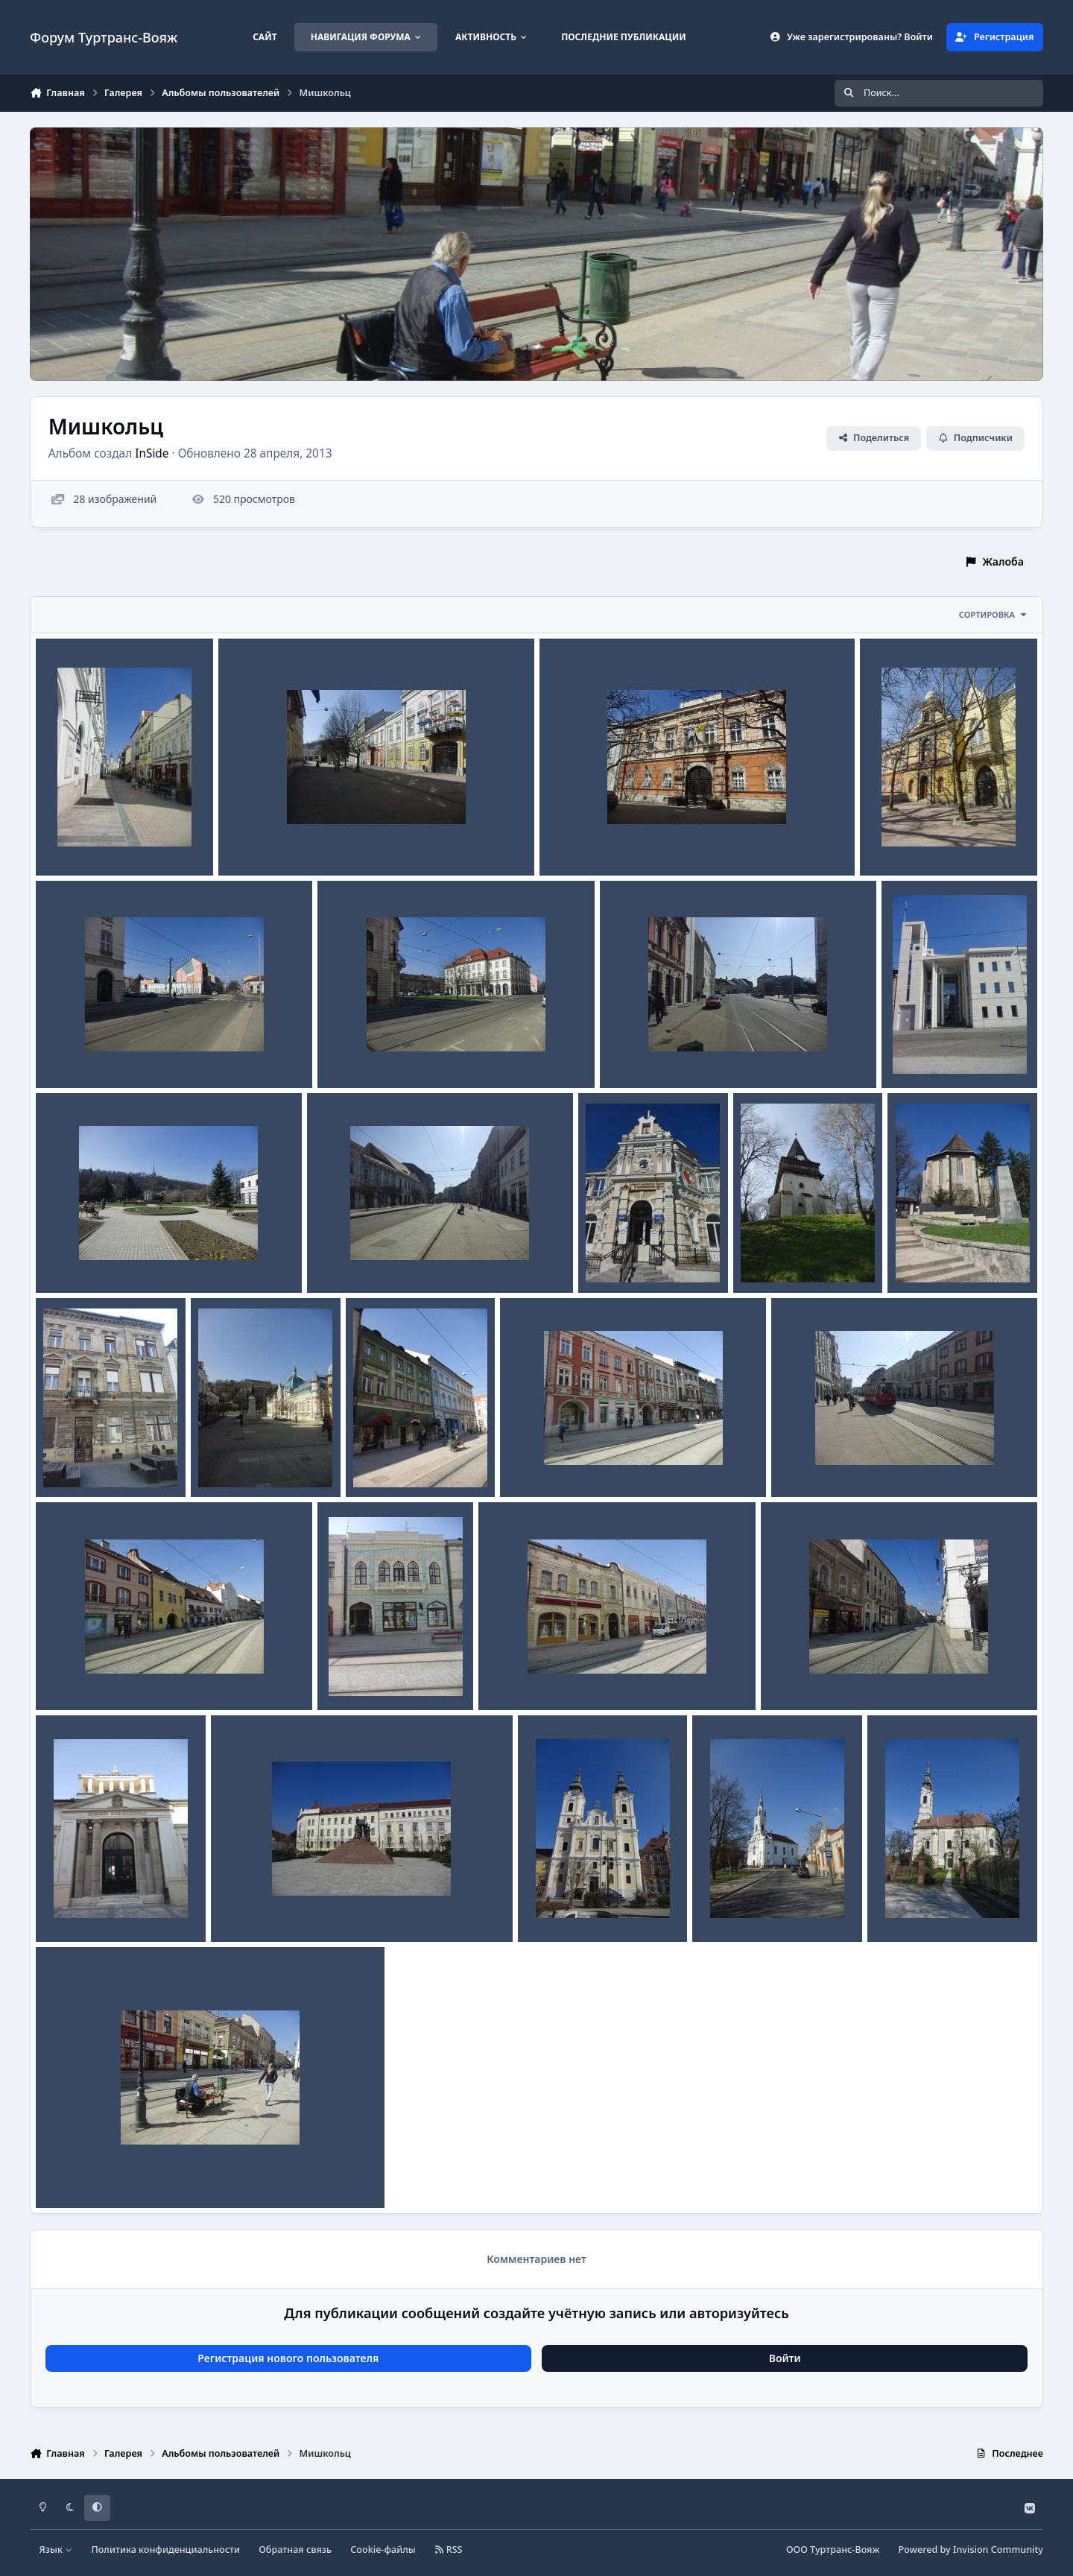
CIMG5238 (72, 1675)
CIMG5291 (917, 1052)
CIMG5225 (72, 1906)
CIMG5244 (382, 1462)
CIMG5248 (72, 1462)
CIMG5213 (554, 1906)
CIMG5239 (807, 1462)
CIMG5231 (797, 1675)
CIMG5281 (614, 1257)
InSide (151, 453)
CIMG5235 (514, 1675)
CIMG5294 (353, 1052)
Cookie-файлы (382, 2549)
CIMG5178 (903, 1906)
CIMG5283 (343, 1257)
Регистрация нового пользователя (288, 2358)
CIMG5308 (254, 839)
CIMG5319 (72, 2172)
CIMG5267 (769, 1257)
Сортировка (993, 614)
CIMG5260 (923, 1257)
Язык (56, 2549)
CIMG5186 (728, 1906)
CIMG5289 (72, 1257)
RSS (448, 2549)
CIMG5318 (72, 839)
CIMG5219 (247, 1906)
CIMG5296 (72, 1052)
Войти (785, 2358)
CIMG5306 (575, 839)
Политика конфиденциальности (165, 2549)
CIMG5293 (636, 1052)
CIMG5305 (896, 839)
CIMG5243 (536, 1462)
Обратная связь (295, 2549)
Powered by (971, 2549)
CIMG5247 (227, 1462)
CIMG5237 (353, 1675)
